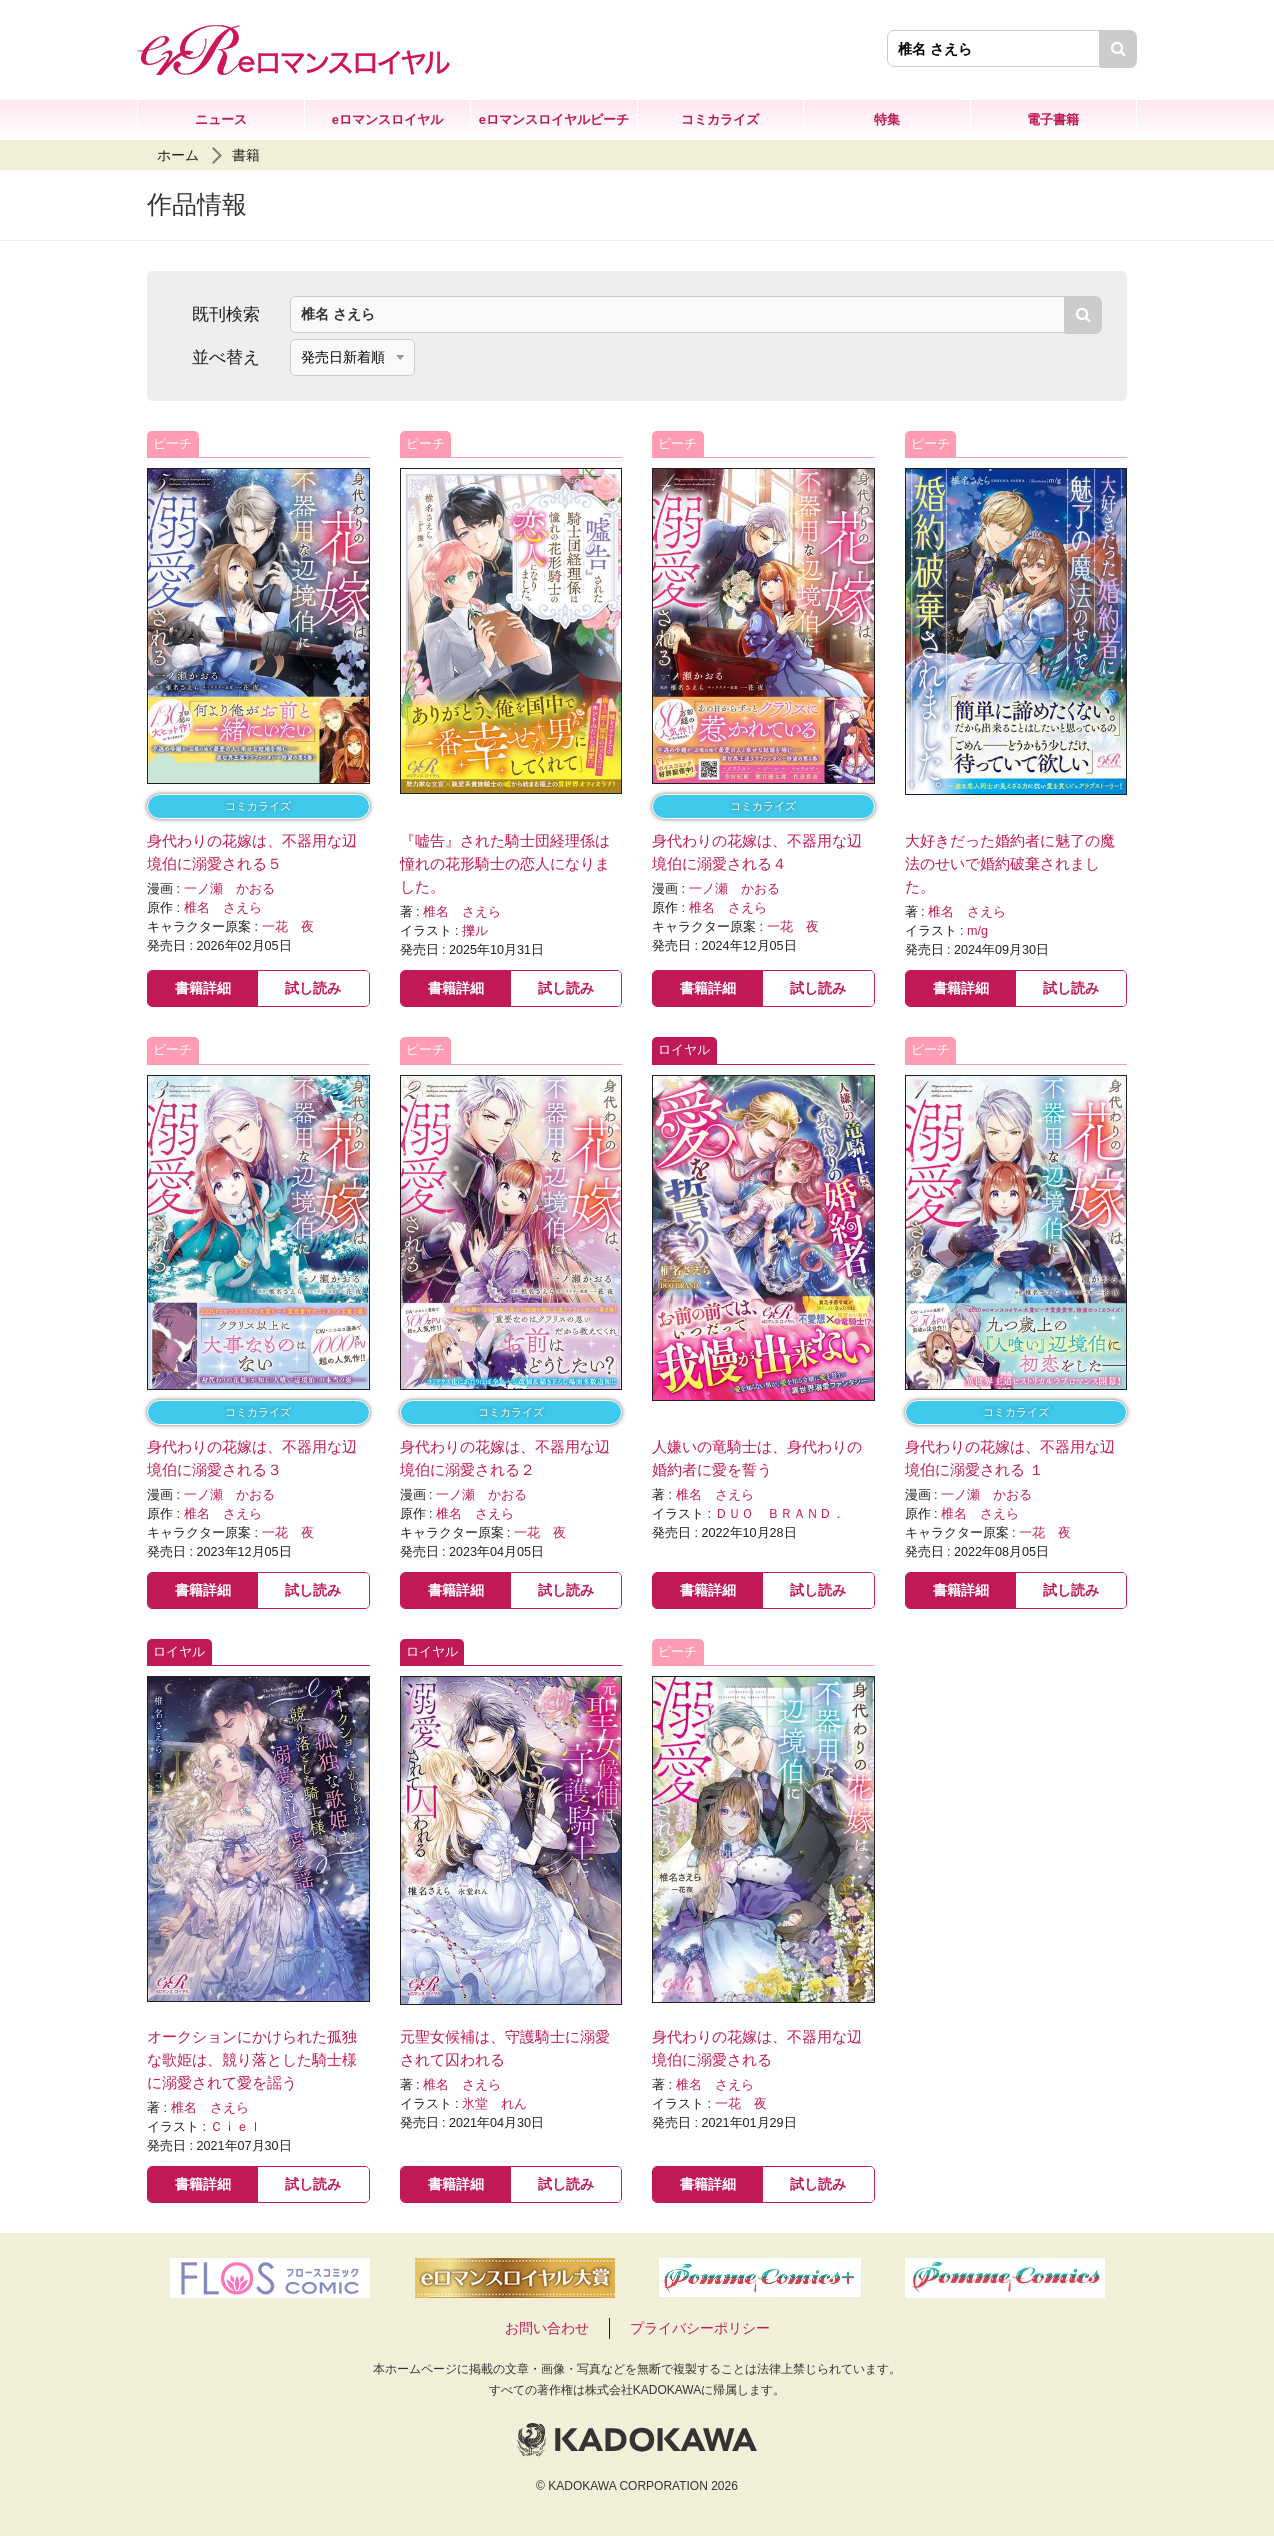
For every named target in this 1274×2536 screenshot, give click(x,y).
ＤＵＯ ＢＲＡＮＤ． (780, 1514)
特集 (887, 119)
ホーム (178, 155)
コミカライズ (720, 119)
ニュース (221, 119)
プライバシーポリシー (700, 2328)
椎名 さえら (223, 908)
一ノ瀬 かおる (229, 889)
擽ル (475, 931)
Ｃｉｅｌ (236, 2127)
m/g (977, 931)
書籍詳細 (203, 988)
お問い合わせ (547, 2328)
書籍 (246, 155)
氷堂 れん (494, 2104)
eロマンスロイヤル (387, 119)
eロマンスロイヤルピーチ (554, 119)
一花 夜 (288, 927)
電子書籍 (1053, 119)
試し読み (313, 988)
